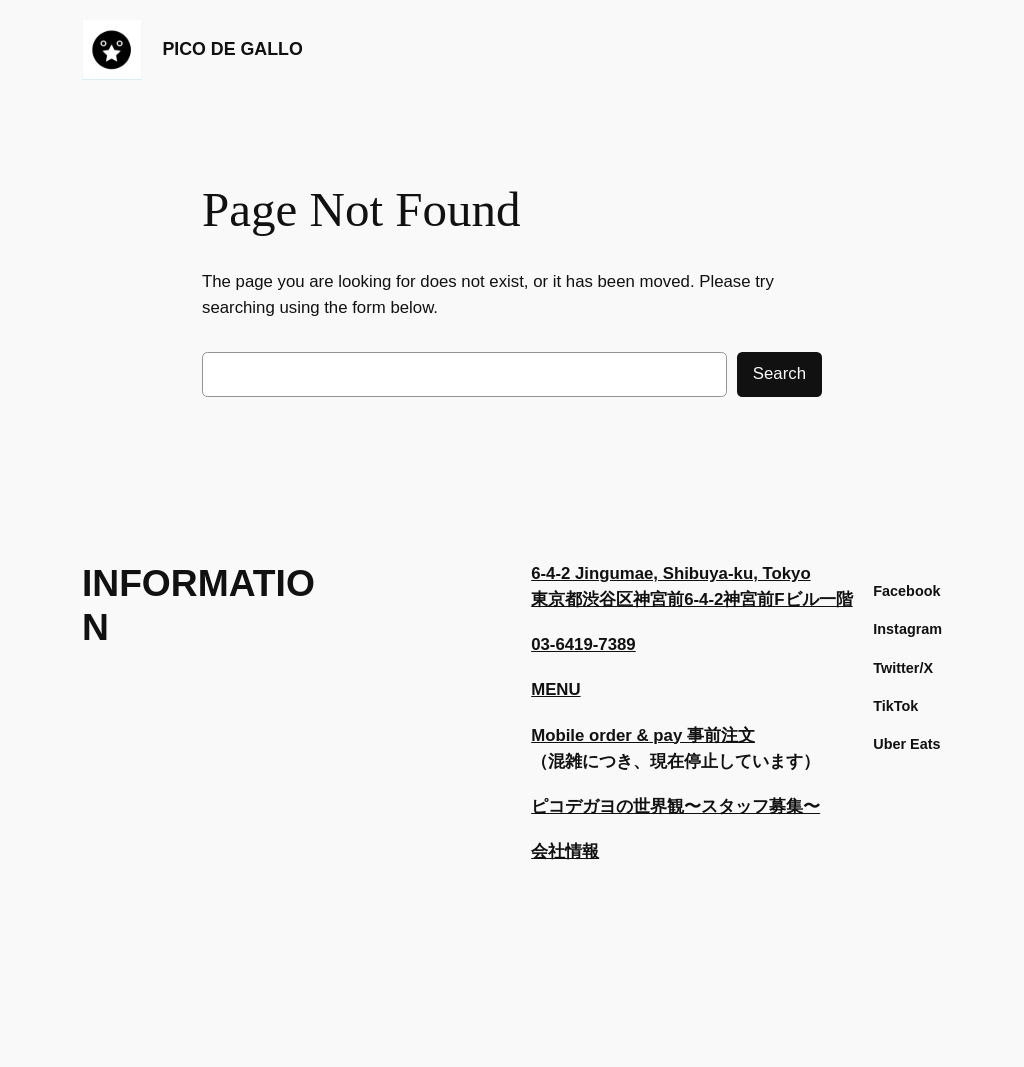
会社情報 (565, 851)
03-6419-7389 (583, 644)
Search (779, 373)
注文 (738, 735)
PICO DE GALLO (232, 49)
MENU (555, 689)
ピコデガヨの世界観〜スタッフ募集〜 (675, 806)
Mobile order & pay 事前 (626, 735)
